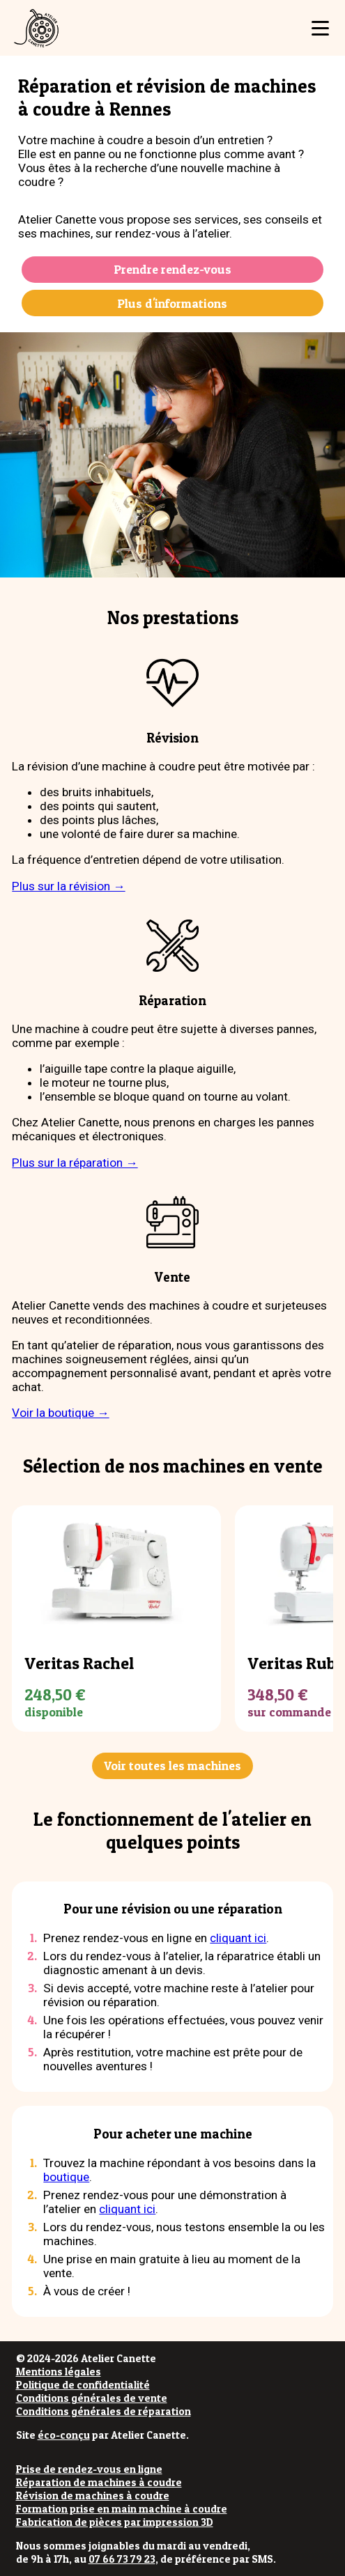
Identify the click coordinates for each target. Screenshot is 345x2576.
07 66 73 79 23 (122, 2559)
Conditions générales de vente (91, 2398)
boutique (66, 2177)
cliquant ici (238, 1938)
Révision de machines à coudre (92, 2495)
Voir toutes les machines (172, 1765)
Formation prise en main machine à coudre (121, 2508)
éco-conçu (64, 2435)
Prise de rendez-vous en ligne (89, 2469)
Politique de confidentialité (83, 2384)
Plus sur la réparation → (74, 1163)
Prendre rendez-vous (172, 269)
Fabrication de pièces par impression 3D (114, 2522)
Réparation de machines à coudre (99, 2482)
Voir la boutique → (60, 1413)
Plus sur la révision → (68, 886)
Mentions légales (58, 2371)
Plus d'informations (172, 303)
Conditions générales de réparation (103, 2411)
